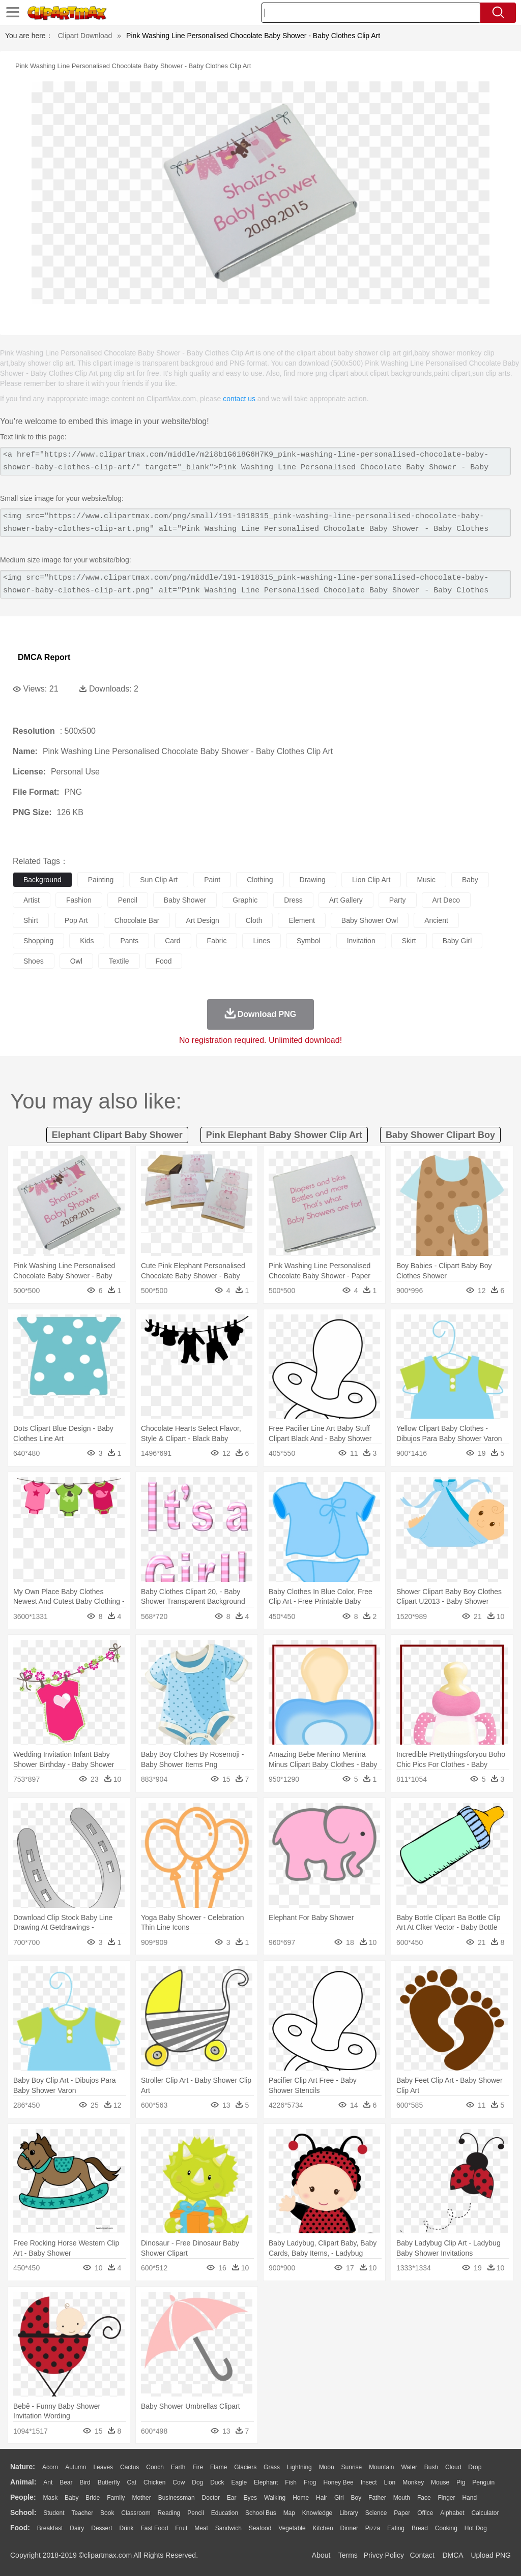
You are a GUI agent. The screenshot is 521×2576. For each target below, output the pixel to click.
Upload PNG (491, 2555)
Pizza (372, 2528)
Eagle (239, 2482)
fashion (79, 900)
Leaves (103, 2467)
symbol (309, 941)
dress (293, 900)
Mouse (440, 2482)
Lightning (299, 2467)
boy (356, 2497)
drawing (313, 880)
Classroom (135, 2513)
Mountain (381, 2467)
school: (23, 2512)
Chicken (154, 2482)
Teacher (83, 2513)
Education (224, 2513)
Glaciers (245, 2467)
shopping (38, 941)
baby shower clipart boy (440, 1135)
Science (376, 2513)
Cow (178, 2482)
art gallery (346, 900)
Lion (390, 2482)
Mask (50, 2497)
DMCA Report (44, 657)
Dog (197, 2482)
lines (261, 941)
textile (119, 961)
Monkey (413, 2482)
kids (87, 941)
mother (141, 2497)
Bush (431, 2467)
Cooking (446, 2528)
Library (348, 2513)
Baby (71, 2497)
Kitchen (323, 2528)
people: (23, 2497)
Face (424, 2497)
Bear (66, 2482)
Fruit (181, 2528)
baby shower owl (369, 920)
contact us (239, 399)
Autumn (75, 2467)
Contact (422, 2555)
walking (274, 2497)
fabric (217, 941)
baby (470, 880)
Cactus (129, 2467)
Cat (132, 2482)
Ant (47, 2482)
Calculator (485, 2513)
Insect (369, 2482)
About (321, 2555)
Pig (460, 2482)
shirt (30, 920)
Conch (155, 2467)
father (377, 2497)
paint (212, 880)
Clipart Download (85, 36)
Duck (217, 2482)
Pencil (195, 2513)
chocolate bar (137, 920)
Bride (92, 2497)
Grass (272, 2467)
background (42, 880)
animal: (23, 2482)
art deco (446, 900)
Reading (169, 2513)
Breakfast (50, 2528)
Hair (321, 2497)
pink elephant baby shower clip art (284, 1135)
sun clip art (159, 880)
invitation (361, 941)
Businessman (176, 2497)
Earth (178, 2467)
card (172, 941)
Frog (310, 2482)
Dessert (101, 2528)
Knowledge (317, 2513)
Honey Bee (338, 2482)
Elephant (266, 2482)
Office (425, 2513)
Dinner (349, 2528)
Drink (127, 2528)
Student (53, 2513)
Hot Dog (476, 2528)
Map (289, 2513)
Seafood (260, 2528)
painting (101, 880)
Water (409, 2467)
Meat (201, 2528)
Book (107, 2513)
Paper (402, 2513)
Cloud (453, 2467)
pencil (127, 900)
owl (76, 961)
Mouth (401, 2497)
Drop (474, 2467)
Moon (326, 2467)
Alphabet (452, 2513)
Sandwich (228, 2528)
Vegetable (291, 2528)
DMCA (452, 2555)
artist (31, 900)
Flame (218, 2467)
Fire (197, 2467)
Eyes (250, 2497)
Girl (339, 2497)
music (426, 880)
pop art (76, 920)
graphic (245, 900)
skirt (409, 941)
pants (129, 941)
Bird (84, 2482)
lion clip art (371, 880)
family (116, 2497)
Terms (348, 2555)
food (164, 961)
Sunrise (351, 2467)
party (397, 900)
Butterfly (109, 2482)
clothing (260, 880)
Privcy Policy (384, 2555)
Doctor (211, 2497)
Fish (291, 2482)
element (301, 920)
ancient (436, 920)
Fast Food (154, 2528)
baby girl (457, 941)
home (301, 2497)
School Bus (260, 2513)
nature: (22, 2467)
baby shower (185, 900)
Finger (446, 2497)
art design (202, 920)
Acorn (50, 2467)
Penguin (483, 2482)
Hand (469, 2497)
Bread (420, 2528)
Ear (232, 2497)
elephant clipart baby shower (117, 1135)
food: (20, 2528)
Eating (395, 2528)
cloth (254, 920)
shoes (33, 961)
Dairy (77, 2528)
